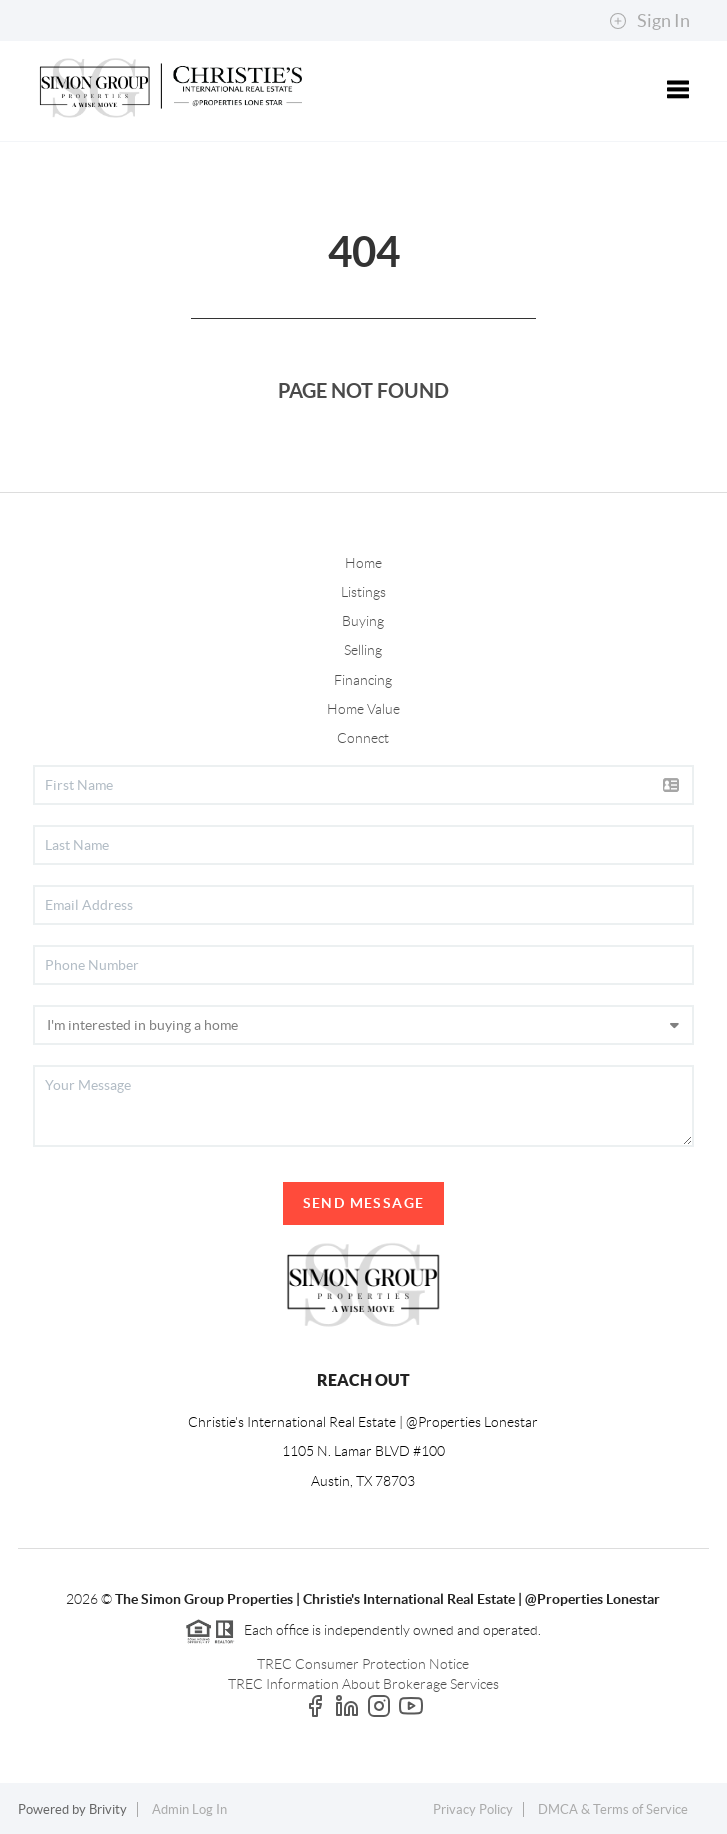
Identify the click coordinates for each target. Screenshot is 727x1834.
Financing (363, 680)
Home (363, 563)
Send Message (364, 1203)
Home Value (363, 709)
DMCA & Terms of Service (613, 1809)
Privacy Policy (473, 1809)
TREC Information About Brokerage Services (363, 1684)
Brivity (108, 1809)
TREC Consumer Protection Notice (363, 1664)
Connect (363, 738)
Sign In (649, 21)
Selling (363, 650)
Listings (363, 592)
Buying (363, 621)
